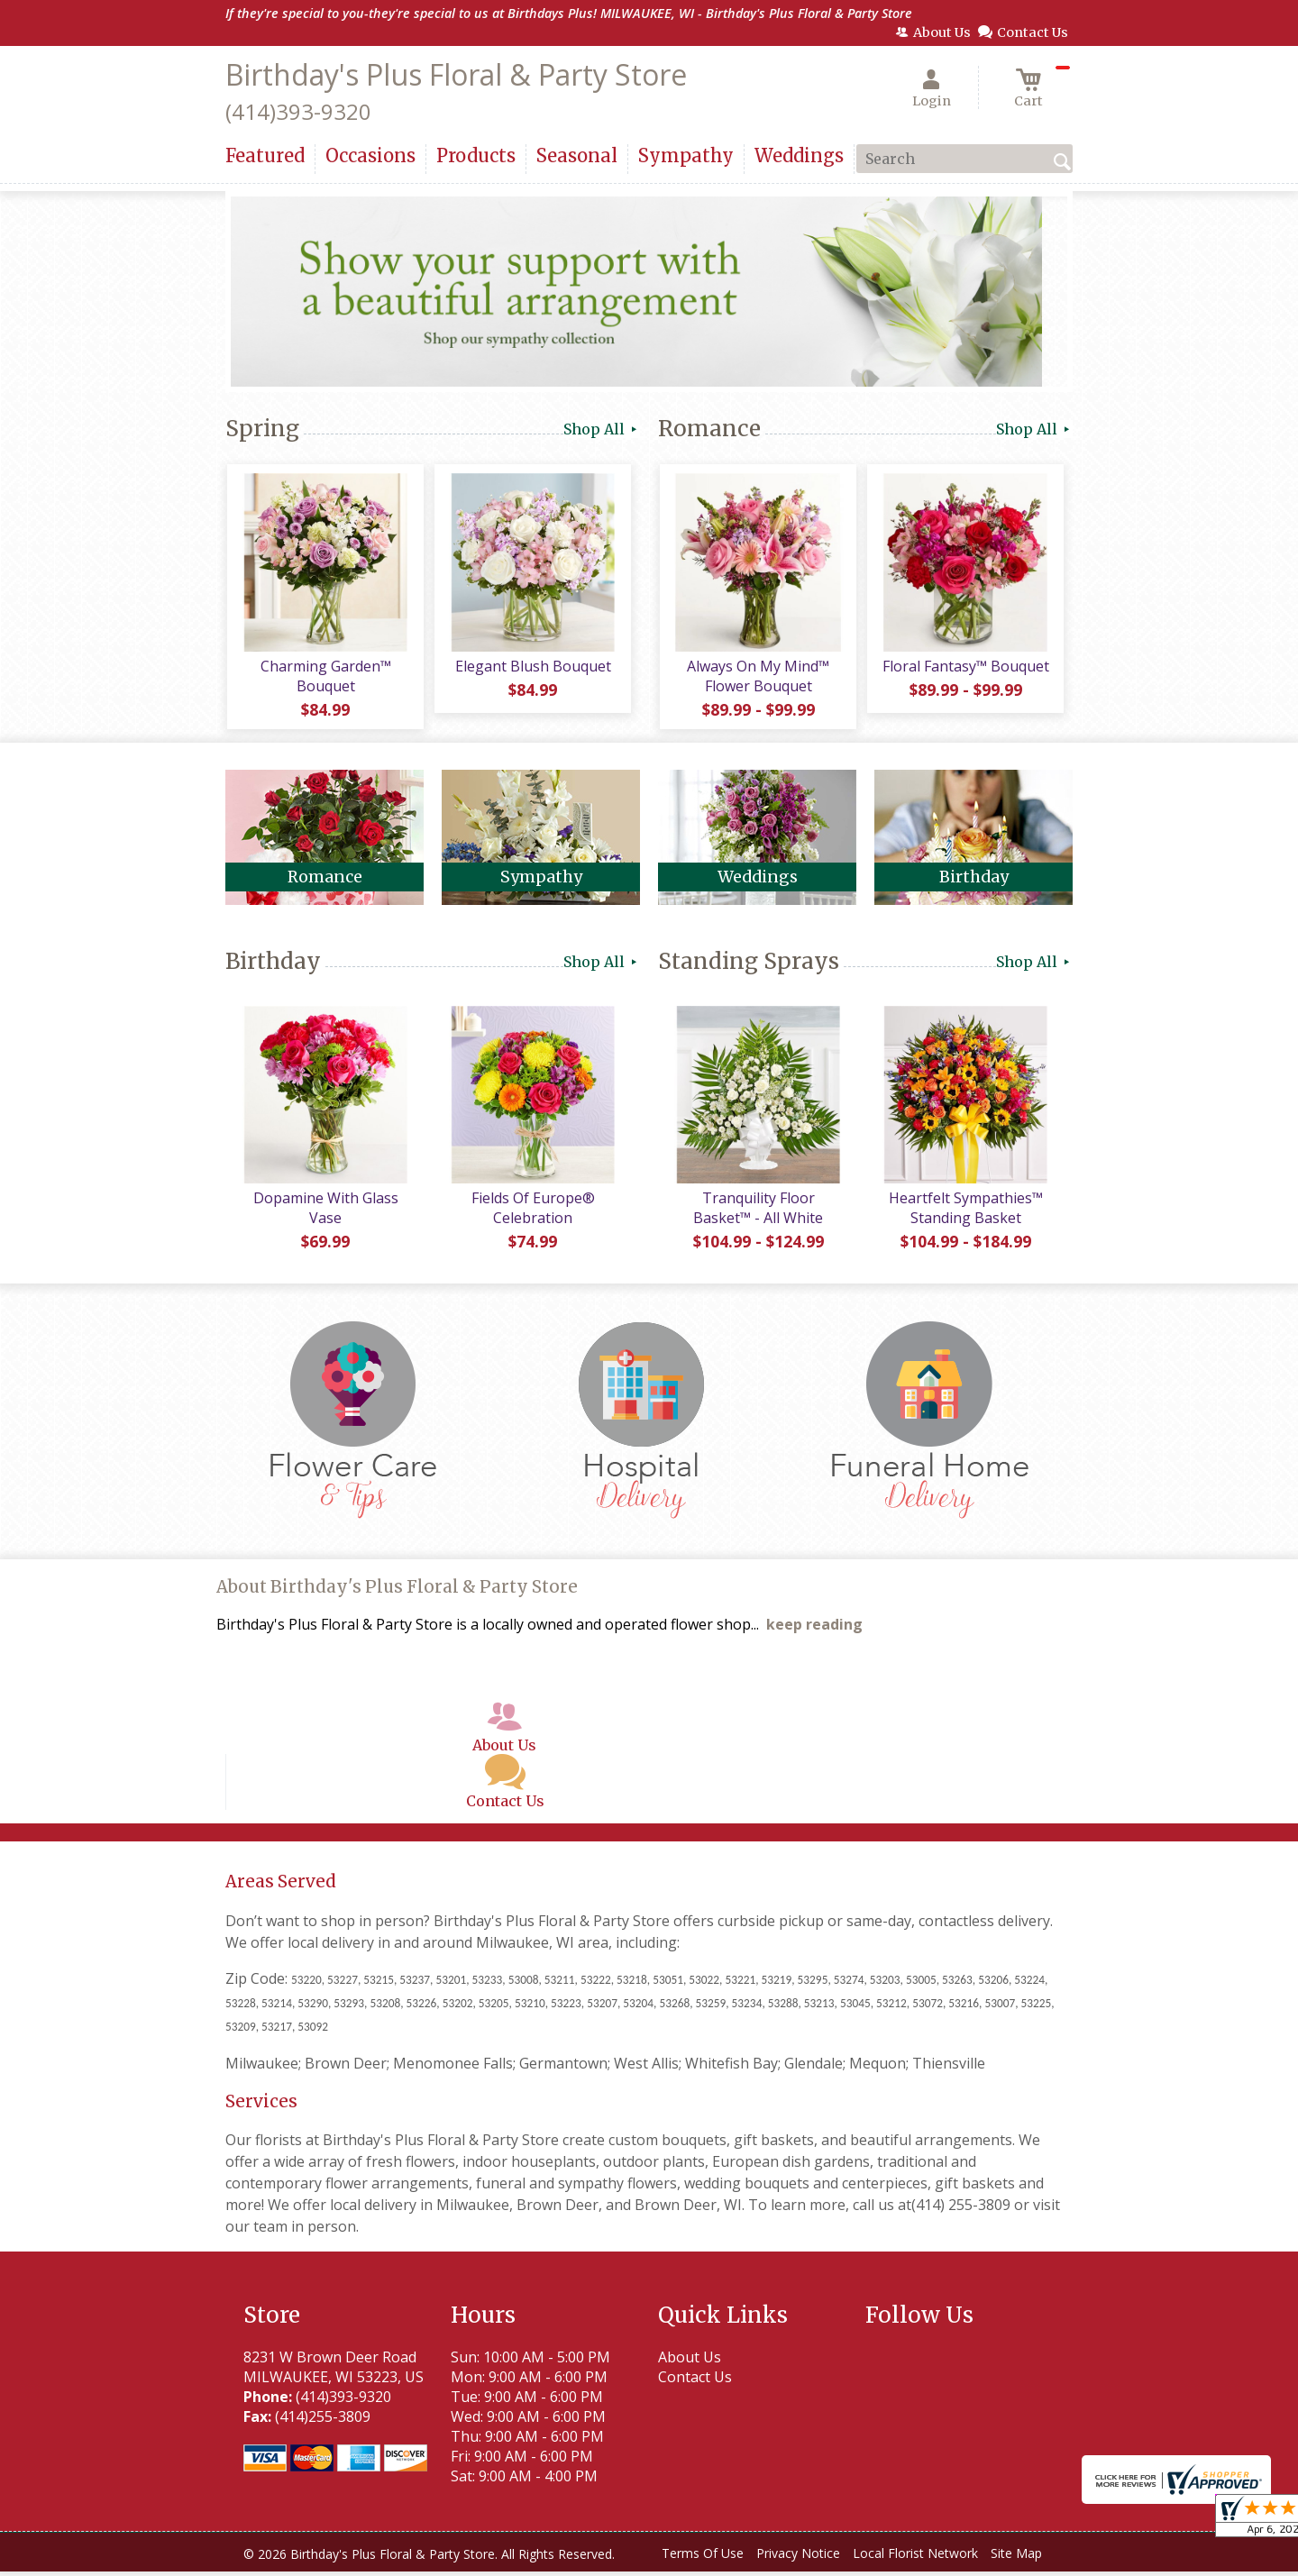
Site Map (1016, 2557)
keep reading (814, 1629)
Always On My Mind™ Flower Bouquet (757, 678)
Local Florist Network (915, 2557)
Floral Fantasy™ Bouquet (965, 668)
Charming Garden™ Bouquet (325, 678)
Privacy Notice (798, 2557)
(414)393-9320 (298, 111)
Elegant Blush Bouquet (532, 668)
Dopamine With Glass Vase (325, 1212)
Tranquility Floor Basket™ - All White (757, 1212)
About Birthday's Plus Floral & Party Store (397, 1591)
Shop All (601, 429)
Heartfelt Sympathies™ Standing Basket (965, 1212)
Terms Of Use (703, 2557)
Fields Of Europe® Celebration (532, 1212)
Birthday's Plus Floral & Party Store (456, 74)
